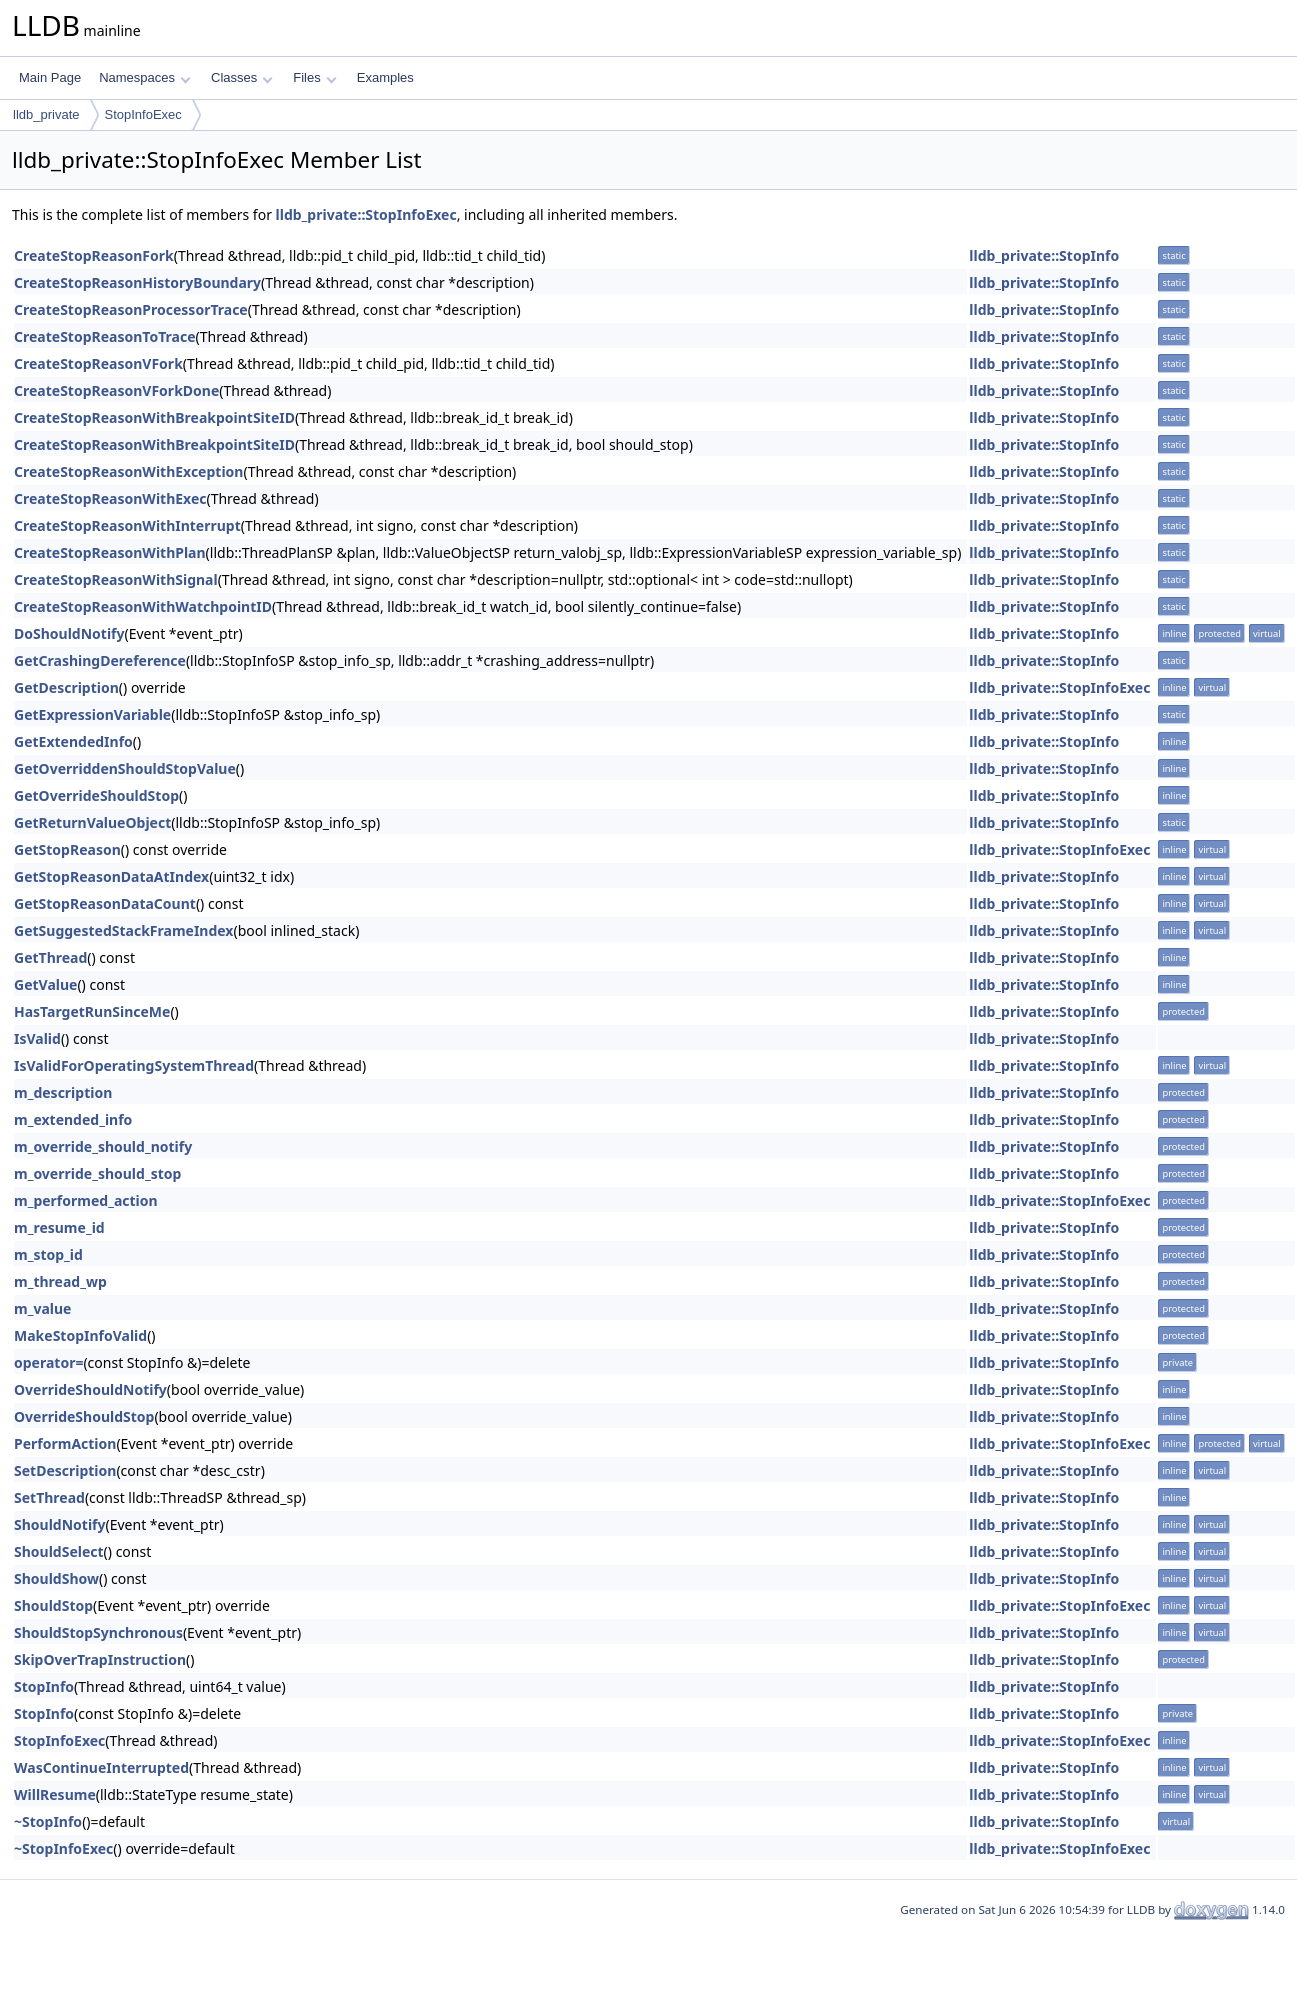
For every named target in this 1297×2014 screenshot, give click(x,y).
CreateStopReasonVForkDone (116, 390)
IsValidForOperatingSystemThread (134, 1065)
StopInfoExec (143, 114)
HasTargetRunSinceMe (92, 1011)
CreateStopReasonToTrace (105, 336)
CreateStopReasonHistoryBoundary (137, 282)
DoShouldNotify (69, 633)
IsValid (37, 1038)
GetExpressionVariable (92, 714)
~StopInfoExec (63, 1848)
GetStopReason (67, 849)
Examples (385, 77)
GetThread (50, 957)
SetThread (49, 1497)
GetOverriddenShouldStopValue (125, 768)
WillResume (55, 1794)
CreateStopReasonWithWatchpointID (143, 606)
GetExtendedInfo (73, 741)
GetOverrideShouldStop (96, 795)
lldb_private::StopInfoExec (366, 214)
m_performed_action (86, 1200)
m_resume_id (59, 1227)
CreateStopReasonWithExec (110, 498)
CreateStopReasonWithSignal (116, 579)
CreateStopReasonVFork (98, 363)
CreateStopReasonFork (94, 255)
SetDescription (65, 1470)
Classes (242, 77)
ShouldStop (53, 1605)
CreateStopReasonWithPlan (110, 552)
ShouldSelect (59, 1551)
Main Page (50, 77)
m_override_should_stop (97, 1173)
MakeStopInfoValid (80, 1335)
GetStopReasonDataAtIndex (111, 876)
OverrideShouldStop (84, 1416)
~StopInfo (48, 1821)
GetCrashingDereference (100, 660)
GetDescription (66, 687)
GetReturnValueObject (92, 822)
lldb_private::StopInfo (1044, 255)
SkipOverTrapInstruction (100, 1659)
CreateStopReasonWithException (128, 471)
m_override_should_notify (103, 1146)
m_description (63, 1092)
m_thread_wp (60, 1281)
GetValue (45, 984)
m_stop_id (48, 1254)
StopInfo (44, 1686)
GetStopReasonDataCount (105, 903)
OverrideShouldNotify (90, 1389)
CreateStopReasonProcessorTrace (131, 309)
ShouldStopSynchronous (98, 1632)
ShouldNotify (60, 1524)
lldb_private (46, 114)
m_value (42, 1308)
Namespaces (144, 77)
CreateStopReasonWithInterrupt (127, 525)
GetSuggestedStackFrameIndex (123, 930)
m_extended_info (73, 1119)
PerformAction (65, 1443)
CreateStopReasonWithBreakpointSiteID (154, 417)
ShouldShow (56, 1578)
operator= (48, 1362)
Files (314, 77)
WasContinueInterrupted (101, 1767)
